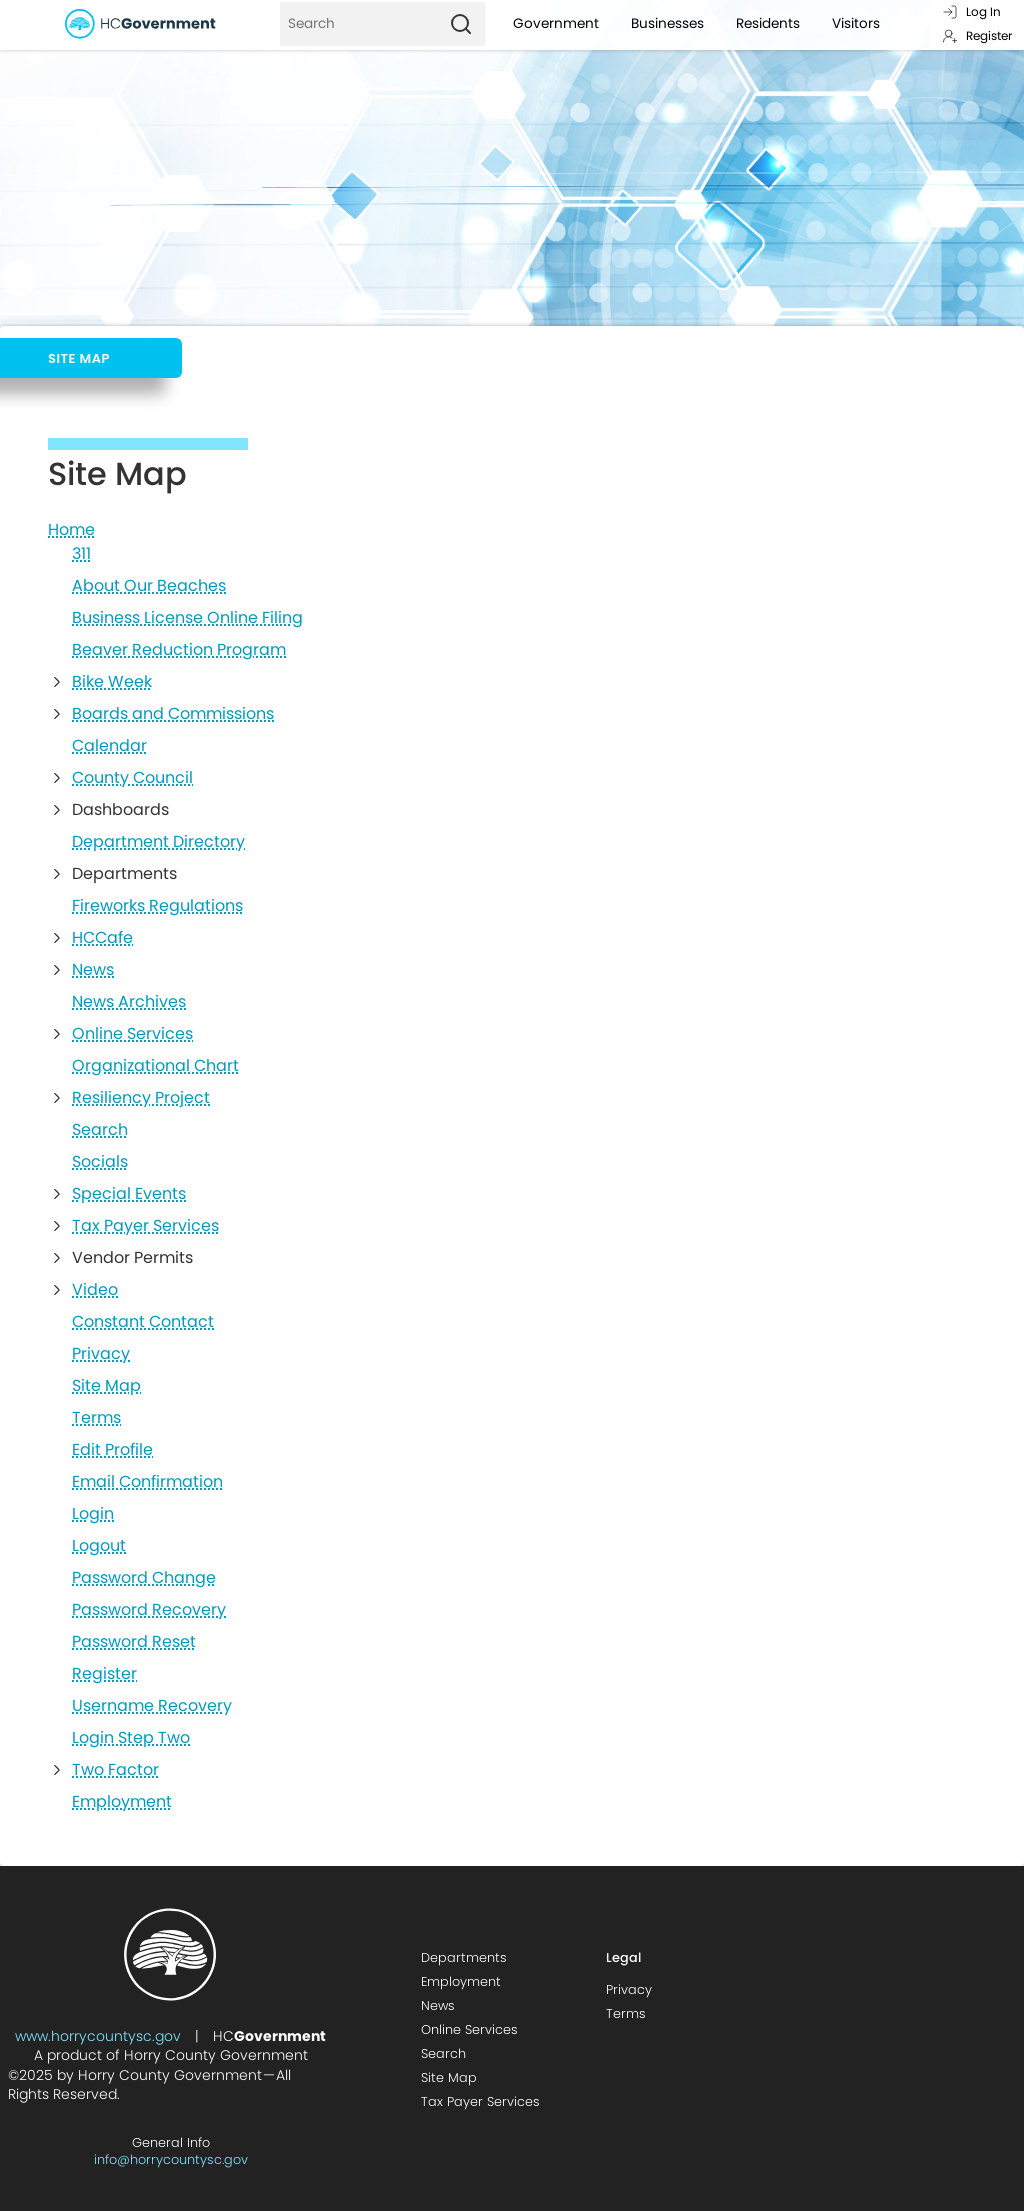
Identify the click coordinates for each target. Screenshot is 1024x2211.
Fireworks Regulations (157, 906)
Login (93, 1514)
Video (95, 1290)
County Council (132, 778)
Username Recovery (152, 1706)
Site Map (106, 1386)
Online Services (132, 1034)
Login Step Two (131, 1738)
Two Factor (115, 1770)
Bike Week (112, 682)
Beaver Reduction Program (179, 650)
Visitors (856, 23)
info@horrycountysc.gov (171, 2159)
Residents (768, 23)
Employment (122, 1802)
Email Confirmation (147, 1482)
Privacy (101, 1354)
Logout (99, 1546)
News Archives (129, 1002)
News (93, 970)
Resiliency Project (141, 1098)
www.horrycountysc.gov (98, 2036)
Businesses (667, 23)
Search (100, 1130)
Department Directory (158, 842)
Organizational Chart (155, 1066)
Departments (464, 1957)
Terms (96, 1418)
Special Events (129, 1194)
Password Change (144, 1578)
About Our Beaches (149, 586)
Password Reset (134, 1642)
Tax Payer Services (145, 1226)
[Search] (358, 24)
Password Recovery (149, 1610)
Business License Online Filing (187, 618)
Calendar (109, 746)
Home (71, 530)
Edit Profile (112, 1450)
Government (556, 23)
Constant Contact (143, 1322)
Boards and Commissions (173, 714)
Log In (971, 11)
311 (81, 554)
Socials (100, 1162)
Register (977, 35)
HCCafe (102, 938)
